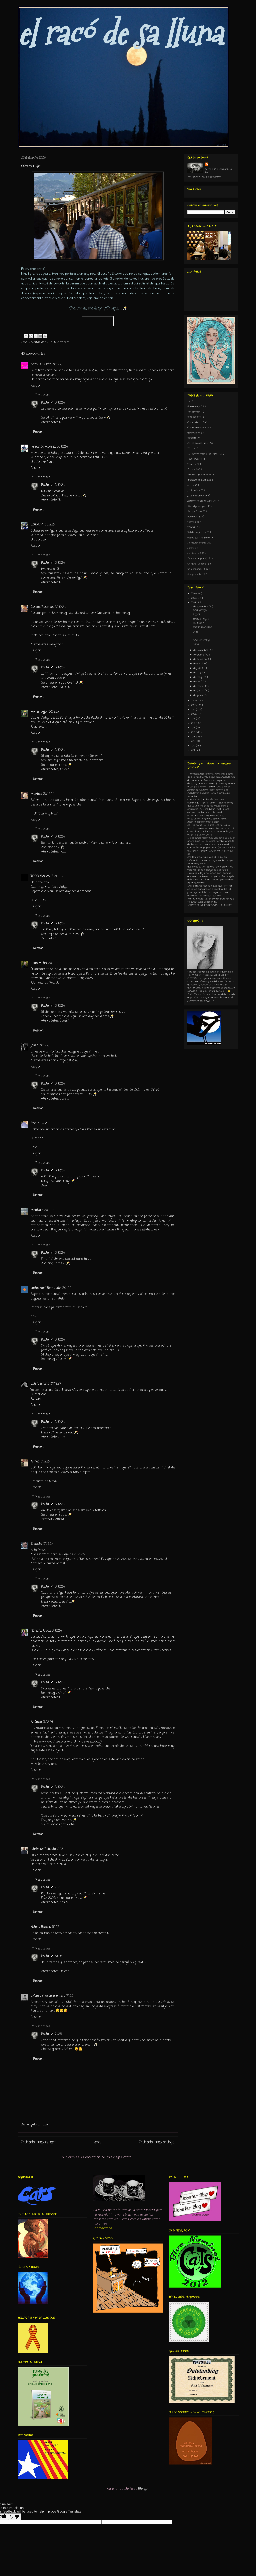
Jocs (190, 485)
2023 (193, 700)
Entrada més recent (38, 2142)
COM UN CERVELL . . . (204, 640)
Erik (33, 1123)
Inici (97, 2142)
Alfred (35, 1461)
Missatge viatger (197, 506)
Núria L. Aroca (41, 1630)
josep (34, 1045)
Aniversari (193, 411)
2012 (193, 745)
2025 (193, 598)
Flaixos (191, 464)
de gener (198, 695)
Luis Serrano (40, 1383)
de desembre (201, 606)
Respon (36, 385)
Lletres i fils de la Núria (200, 500)
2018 (193, 718)
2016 (193, 727)
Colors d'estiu (195, 422)
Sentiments (193, 553)
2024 (194, 602)
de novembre (201, 650)
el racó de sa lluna (120, 33)
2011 (193, 750)
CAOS (196, 644)
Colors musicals (196, 427)
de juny (197, 672)
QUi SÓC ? (198, 623)
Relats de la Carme (198, 537)
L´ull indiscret (59, 342)
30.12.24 (57, 364)
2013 (193, 741)
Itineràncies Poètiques (199, 480)
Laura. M (37, 524)
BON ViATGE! (200, 610)
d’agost (197, 663)
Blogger (143, 2489)
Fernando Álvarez (43, 446)
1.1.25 (60, 1849)
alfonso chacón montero (48, 1996)
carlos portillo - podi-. (46, 1288)
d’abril (197, 681)
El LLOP (196, 614)
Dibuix (190, 448)
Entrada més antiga (157, 2142)
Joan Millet (39, 963)
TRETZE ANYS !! (201, 619)
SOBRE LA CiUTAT (202, 627)
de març (198, 686)
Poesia (191, 521)
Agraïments (194, 406)
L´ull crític (193, 490)
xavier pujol (39, 711)
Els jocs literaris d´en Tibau (203, 453)
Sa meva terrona (197, 542)
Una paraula (194, 574)
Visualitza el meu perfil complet (204, 176)
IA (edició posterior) (198, 474)
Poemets (192, 516)
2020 (193, 714)
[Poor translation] (14, 2516)
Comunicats (194, 432)
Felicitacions (38, 342)
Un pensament (195, 569)
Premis (191, 527)
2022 (193, 705)
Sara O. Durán (41, 364)
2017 (193, 723)
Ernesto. (36, 1544)
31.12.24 (60, 402)
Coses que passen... (198, 443)
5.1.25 (55, 1927)
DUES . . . (197, 631)
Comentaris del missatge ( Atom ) (108, 2157)
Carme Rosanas (42, 607)
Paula (45, 402)
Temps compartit (197, 558)
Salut (190, 548)
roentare (37, 1210)
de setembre (200, 659)
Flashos (191, 469)
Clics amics (193, 417)
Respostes (42, 395)
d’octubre (199, 654)
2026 (193, 593)
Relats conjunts (196, 532)
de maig (198, 677)
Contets (192, 438)
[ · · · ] (195, 636)
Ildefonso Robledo (43, 1849)
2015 (193, 732)
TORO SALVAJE (42, 876)
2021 (193, 709)
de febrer (199, 690)
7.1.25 (69, 1996)
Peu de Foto (194, 511)
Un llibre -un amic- (197, 563)
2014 (193, 736)
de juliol (197, 668)
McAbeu (36, 794)
